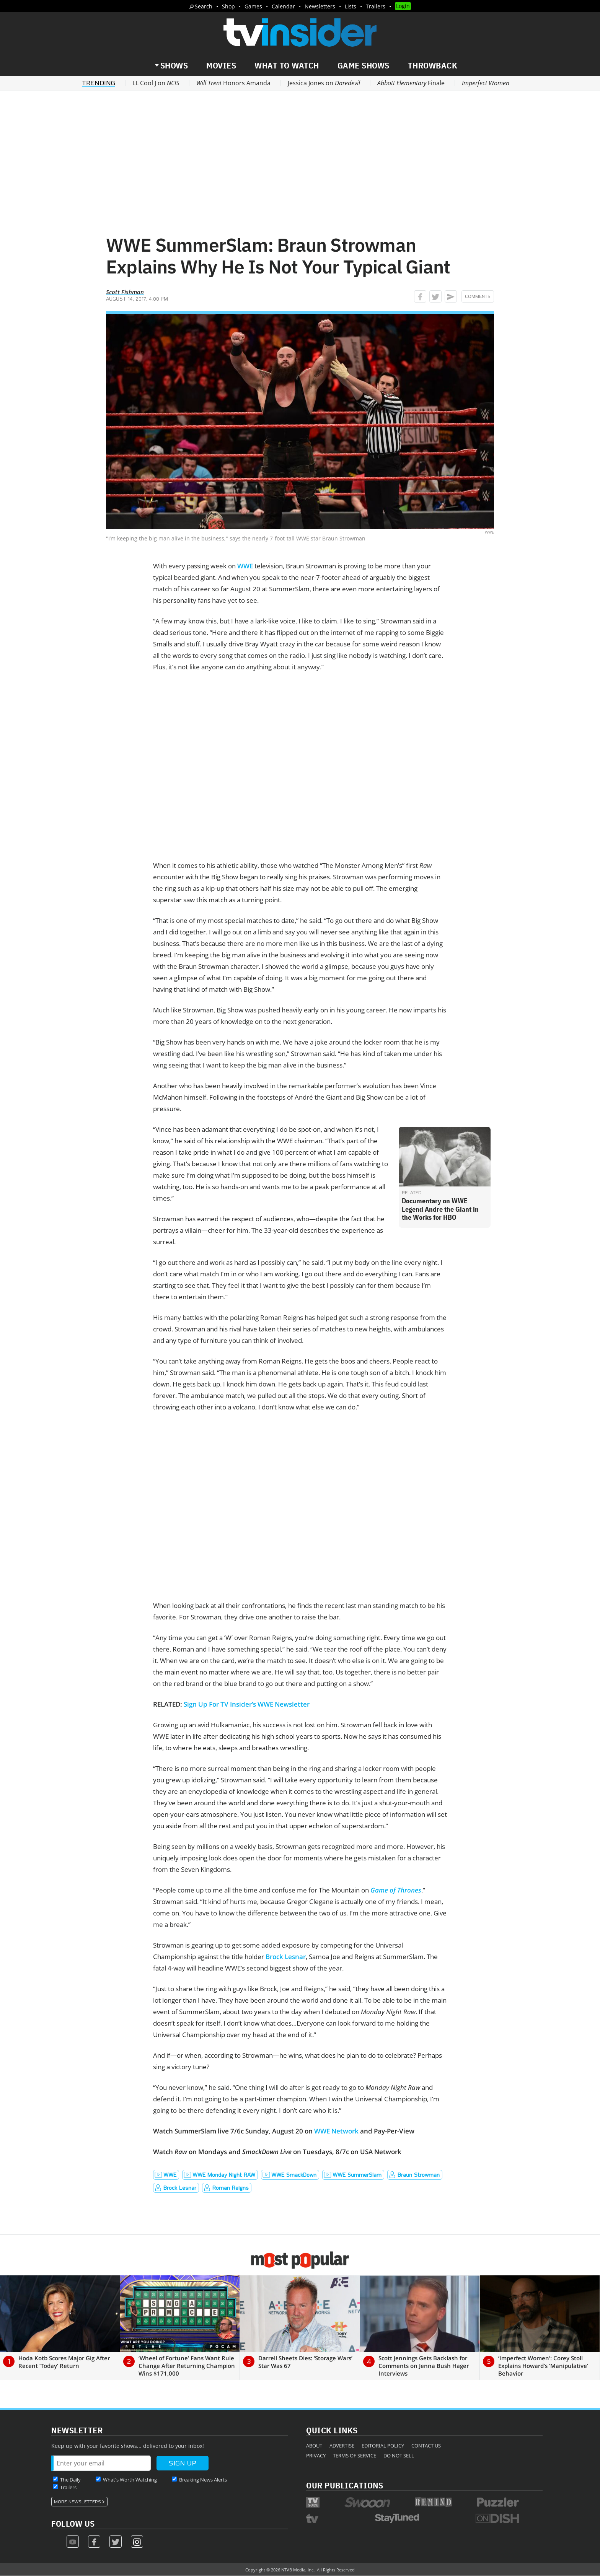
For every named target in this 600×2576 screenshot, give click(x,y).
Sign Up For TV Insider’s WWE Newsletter (247, 1704)
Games (253, 6)
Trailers (375, 6)
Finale (411, 83)
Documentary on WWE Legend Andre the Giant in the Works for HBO (440, 1209)
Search (203, 6)
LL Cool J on (155, 83)
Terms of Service (354, 2455)
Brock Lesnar (286, 1956)
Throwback (433, 65)
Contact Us (426, 2445)
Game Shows (364, 65)
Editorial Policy (383, 2445)
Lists (350, 6)
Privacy (316, 2455)
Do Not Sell (398, 2455)
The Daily (70, 2479)
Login (403, 6)
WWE (245, 565)
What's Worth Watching (130, 2479)
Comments (478, 296)
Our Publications (344, 2485)
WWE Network (336, 2131)
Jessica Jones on (324, 83)
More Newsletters (77, 2501)
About (314, 2445)
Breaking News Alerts (203, 2479)
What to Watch (286, 65)
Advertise (341, 2445)
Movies (221, 65)
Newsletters (320, 6)
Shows (174, 65)
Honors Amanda (233, 83)
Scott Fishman (125, 292)
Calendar (283, 6)
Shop (228, 6)
